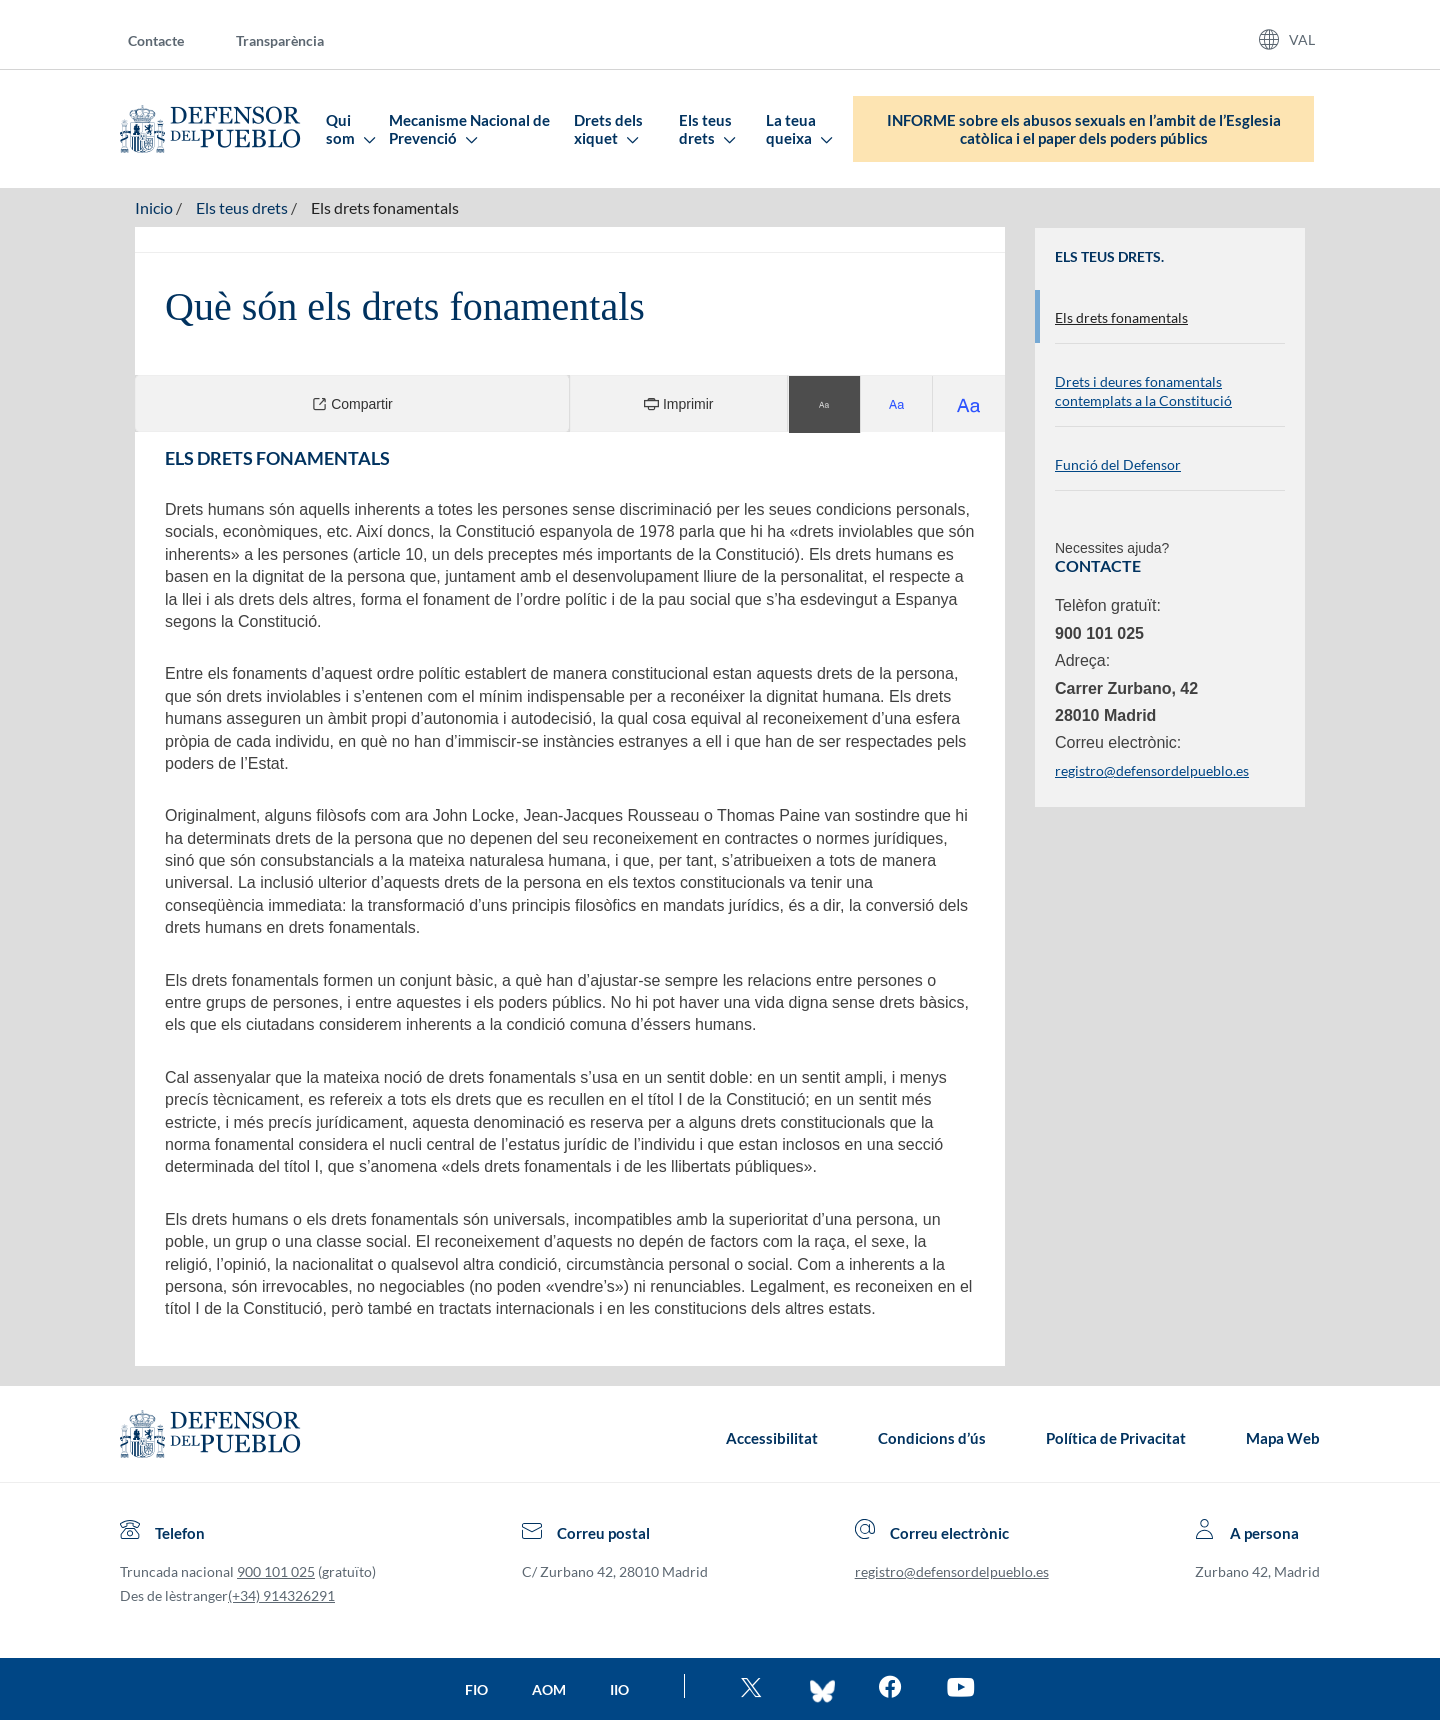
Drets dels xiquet (608, 129)
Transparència (280, 40)
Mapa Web (1283, 1438)
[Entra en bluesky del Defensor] (822, 1689)
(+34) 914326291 (281, 1595)
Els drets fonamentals (385, 207)
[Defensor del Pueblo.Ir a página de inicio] (210, 1438)
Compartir (352, 403)
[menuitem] (172, 39)
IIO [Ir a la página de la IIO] (619, 1689)
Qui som (350, 129)
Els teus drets (706, 129)
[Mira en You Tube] (960, 1689)
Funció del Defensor (1118, 464)
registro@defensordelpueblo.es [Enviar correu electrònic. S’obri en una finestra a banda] (1152, 770)
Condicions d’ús (932, 1438)
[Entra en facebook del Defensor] (890, 1689)
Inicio (154, 207)
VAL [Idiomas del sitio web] (1302, 39)
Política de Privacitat (1116, 1438)
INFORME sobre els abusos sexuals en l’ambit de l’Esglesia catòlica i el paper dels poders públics (1084, 129)
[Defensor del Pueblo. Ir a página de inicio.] (210, 129)
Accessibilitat (772, 1438)
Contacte (156, 40)
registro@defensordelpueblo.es (952, 1571)
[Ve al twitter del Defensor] (754, 1689)
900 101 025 (276, 1571)
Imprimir (678, 403)
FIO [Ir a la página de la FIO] (476, 1689)
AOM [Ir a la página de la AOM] (549, 1689)
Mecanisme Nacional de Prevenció (469, 129)
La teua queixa (798, 129)
